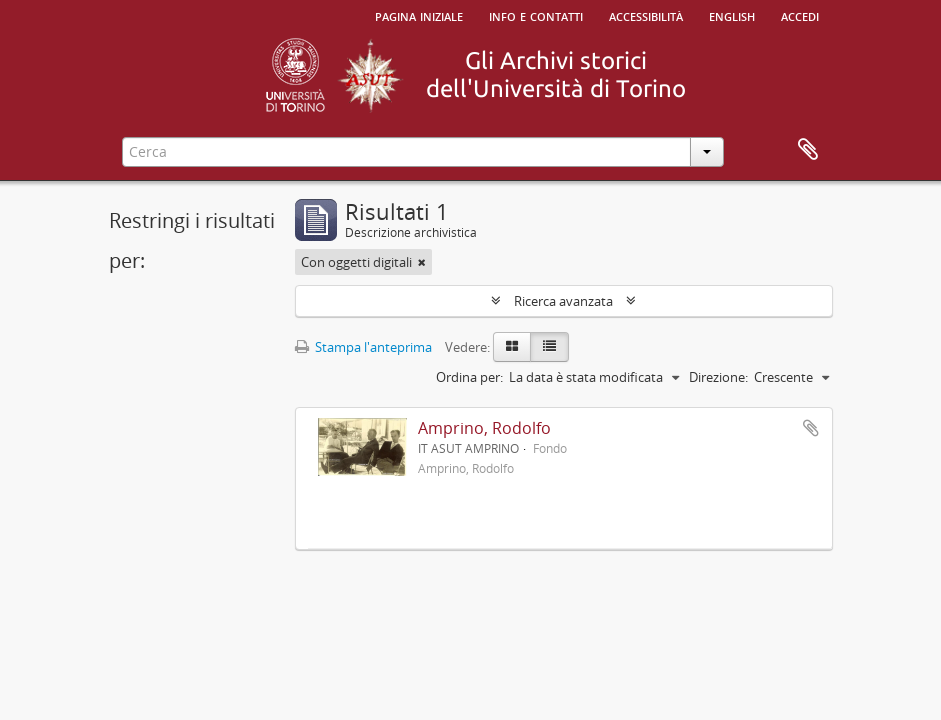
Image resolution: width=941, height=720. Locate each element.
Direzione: (718, 377)
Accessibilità (646, 15)
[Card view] (512, 347)
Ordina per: (469, 377)
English (732, 15)
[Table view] (549, 347)
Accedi (800, 15)
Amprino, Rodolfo (484, 428)
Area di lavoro (808, 150)
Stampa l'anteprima (363, 347)
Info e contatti (536, 15)
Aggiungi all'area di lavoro (811, 428)
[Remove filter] (422, 262)
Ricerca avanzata (563, 301)
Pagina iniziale (419, 15)
